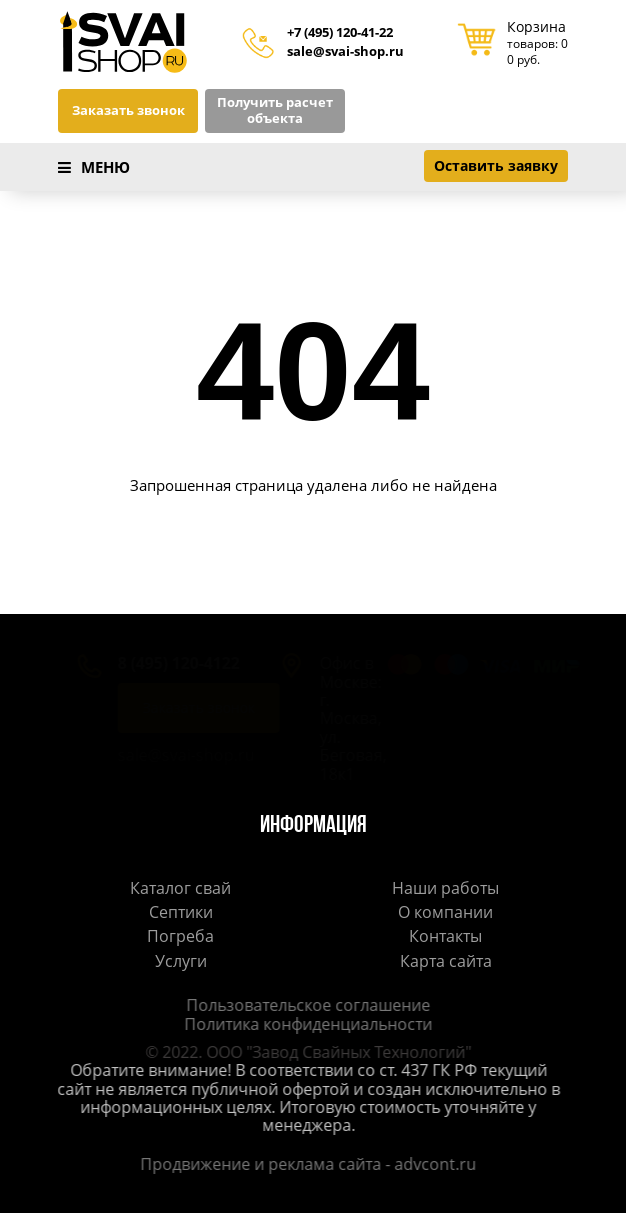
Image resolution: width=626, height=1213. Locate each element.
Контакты (445, 936)
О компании (445, 912)
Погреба (180, 936)
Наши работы (445, 888)
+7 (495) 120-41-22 (340, 33)
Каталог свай (180, 888)
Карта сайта (446, 961)
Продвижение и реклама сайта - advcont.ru (304, 1164)
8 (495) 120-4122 (159, 663)
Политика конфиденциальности (304, 1024)
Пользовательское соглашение (304, 1005)
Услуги (181, 961)
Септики (181, 912)
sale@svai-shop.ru (345, 52)
